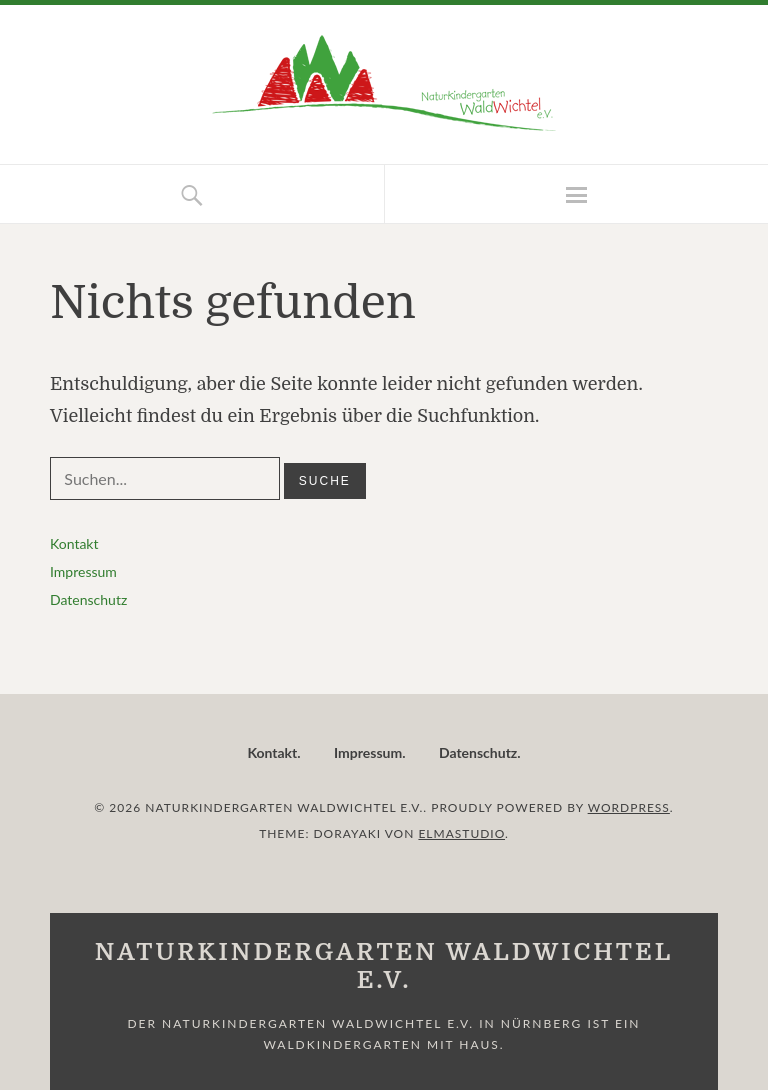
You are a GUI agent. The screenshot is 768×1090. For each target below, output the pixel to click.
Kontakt (74, 543)
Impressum (83, 571)
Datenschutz (88, 599)
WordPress (629, 807)
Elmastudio (461, 833)
